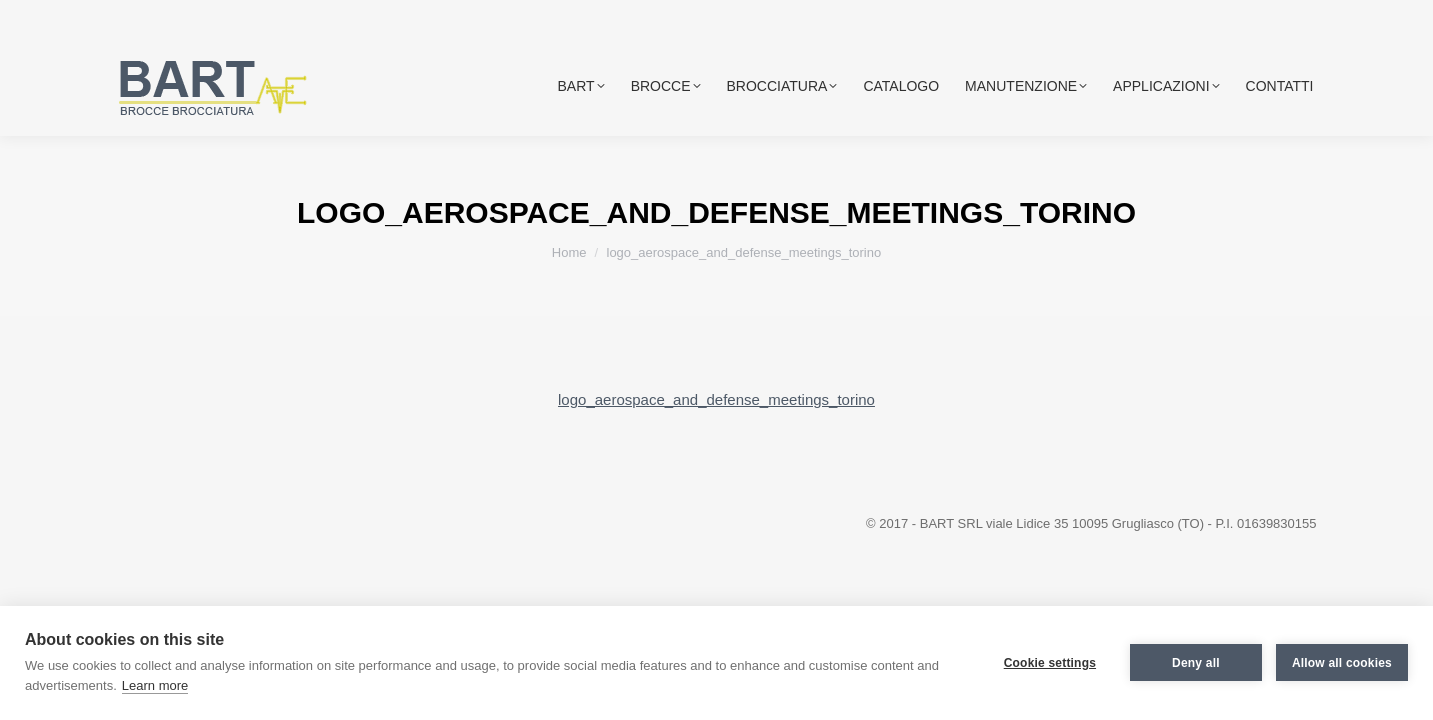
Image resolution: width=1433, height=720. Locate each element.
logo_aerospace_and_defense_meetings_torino (716, 399)
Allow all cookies (1342, 663)
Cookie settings (1050, 663)
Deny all (1196, 663)
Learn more (155, 685)
